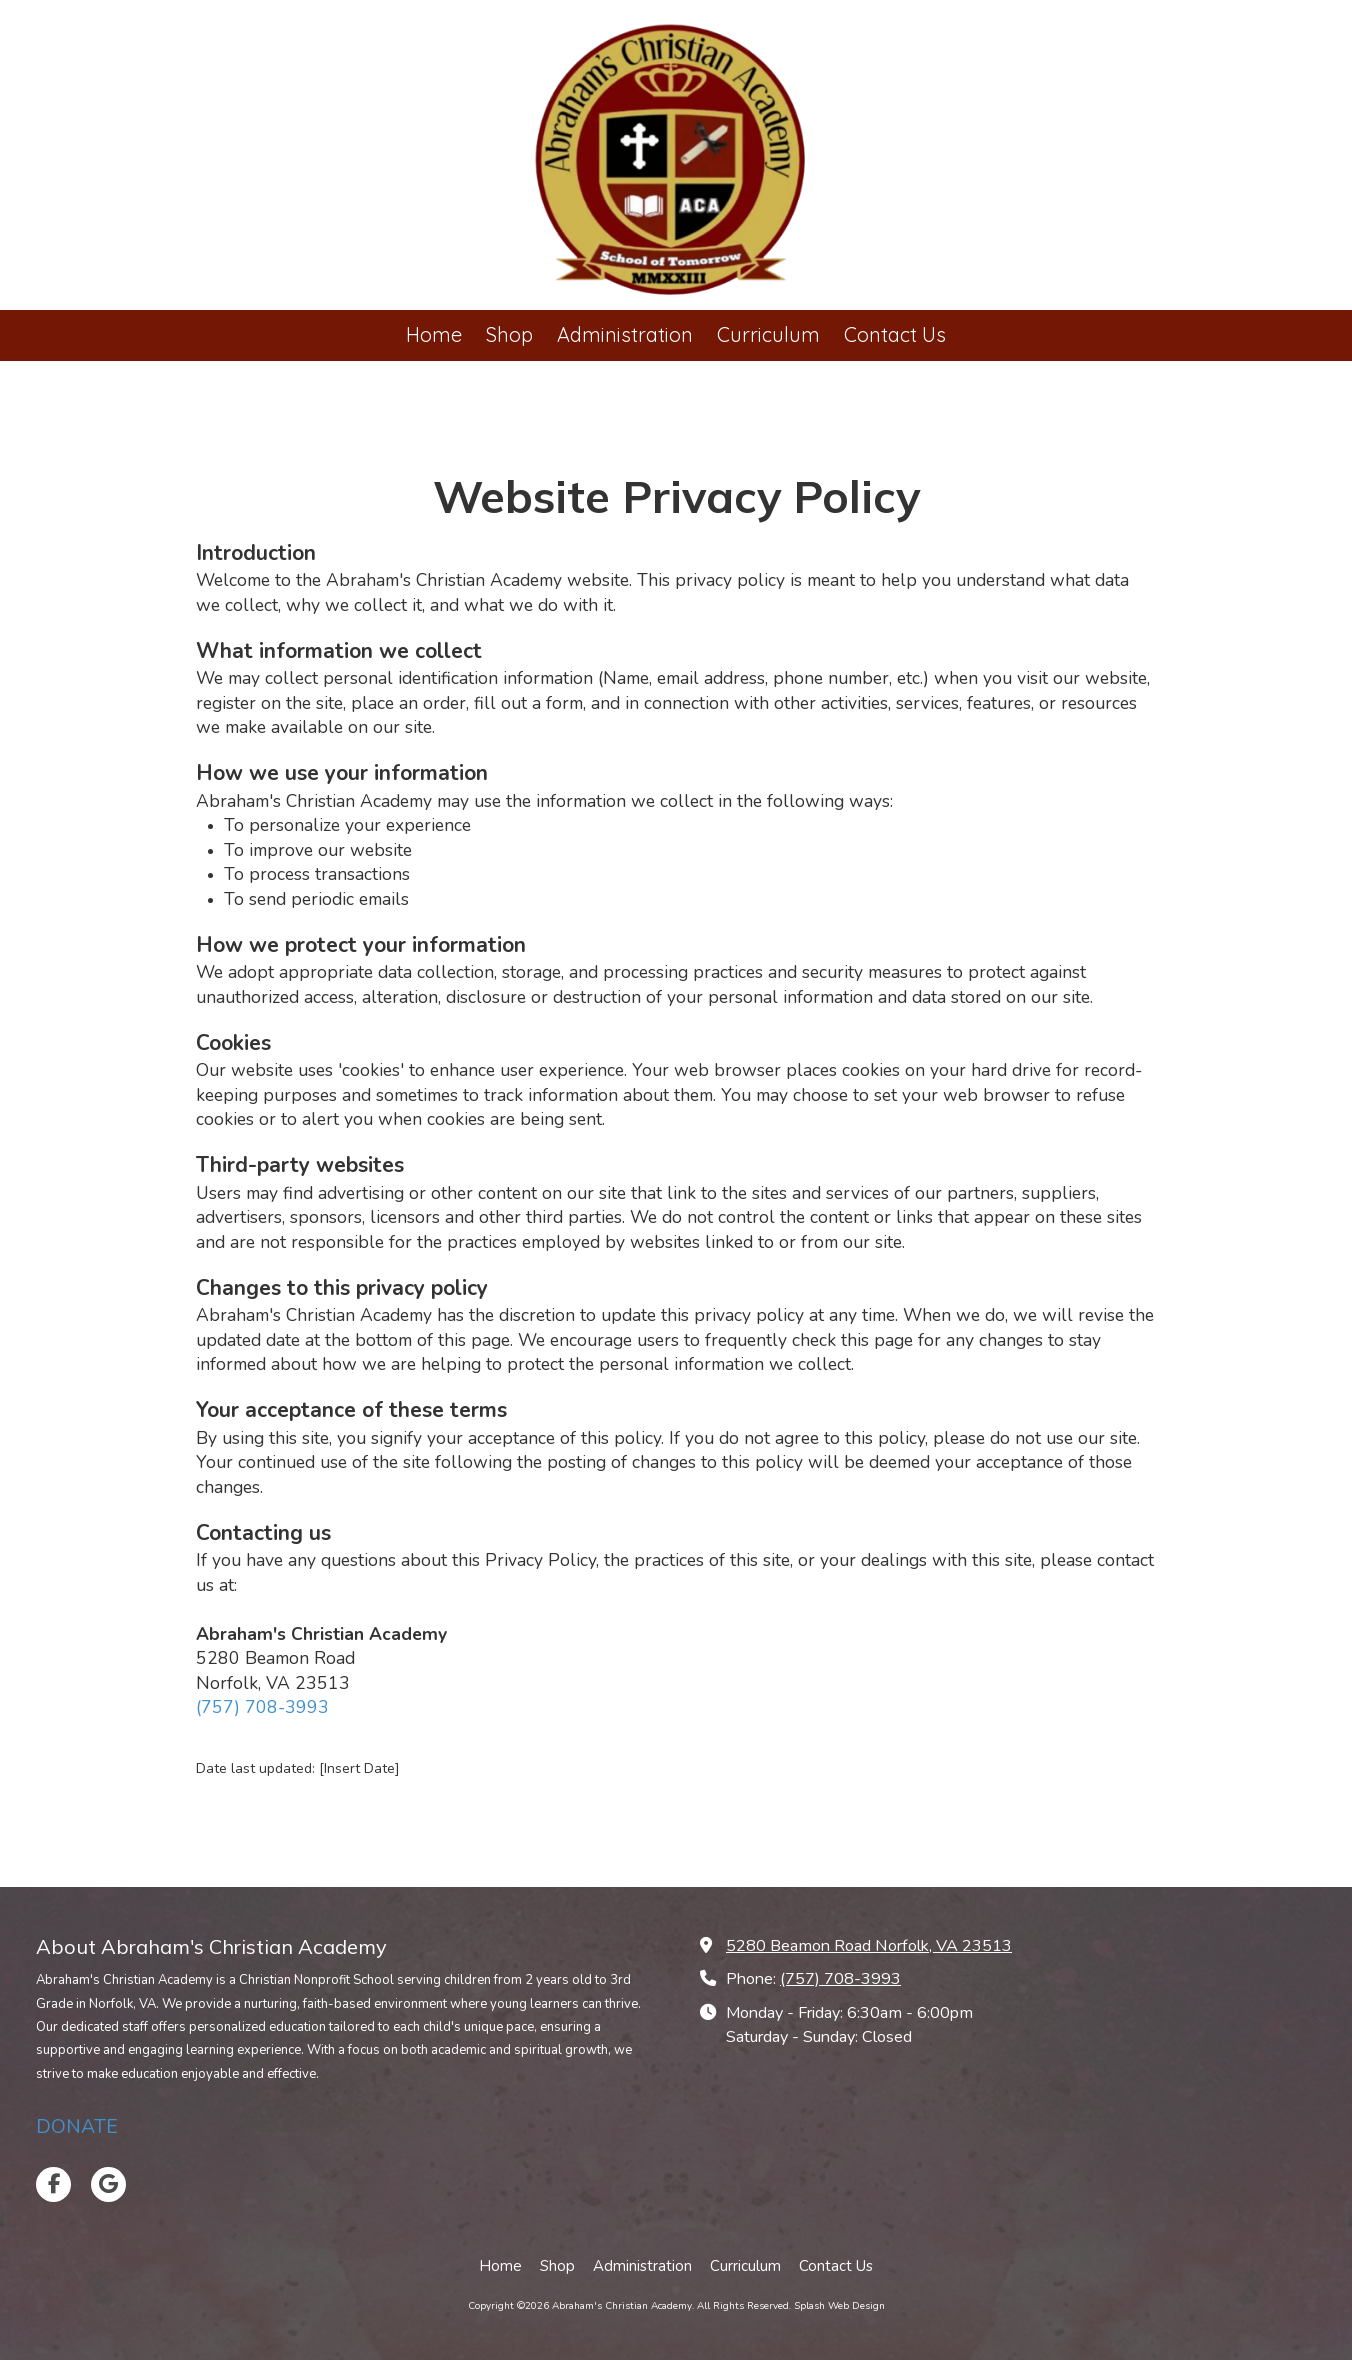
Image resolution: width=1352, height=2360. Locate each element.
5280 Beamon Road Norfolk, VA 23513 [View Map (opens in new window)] (869, 1946)
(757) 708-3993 (262, 1707)
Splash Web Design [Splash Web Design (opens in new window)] (839, 2306)
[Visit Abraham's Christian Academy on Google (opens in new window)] (108, 2184)
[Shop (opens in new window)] (509, 335)
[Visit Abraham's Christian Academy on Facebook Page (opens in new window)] (53, 2184)
